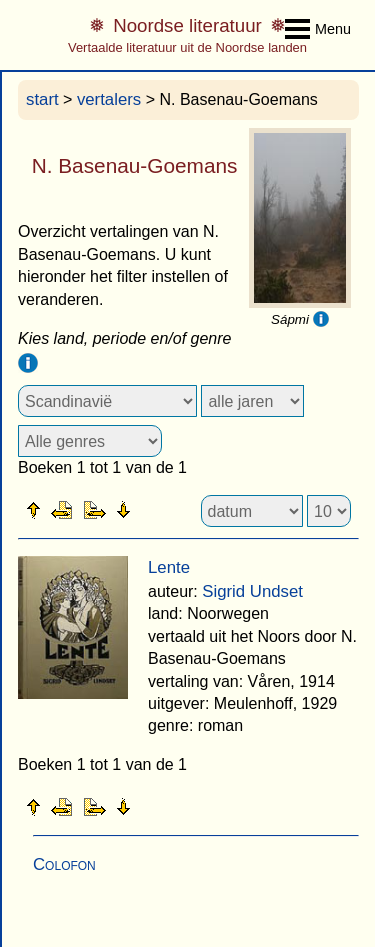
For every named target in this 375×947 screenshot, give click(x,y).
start (42, 99)
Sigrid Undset (252, 591)
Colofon (64, 864)
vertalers (109, 99)
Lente (169, 567)
